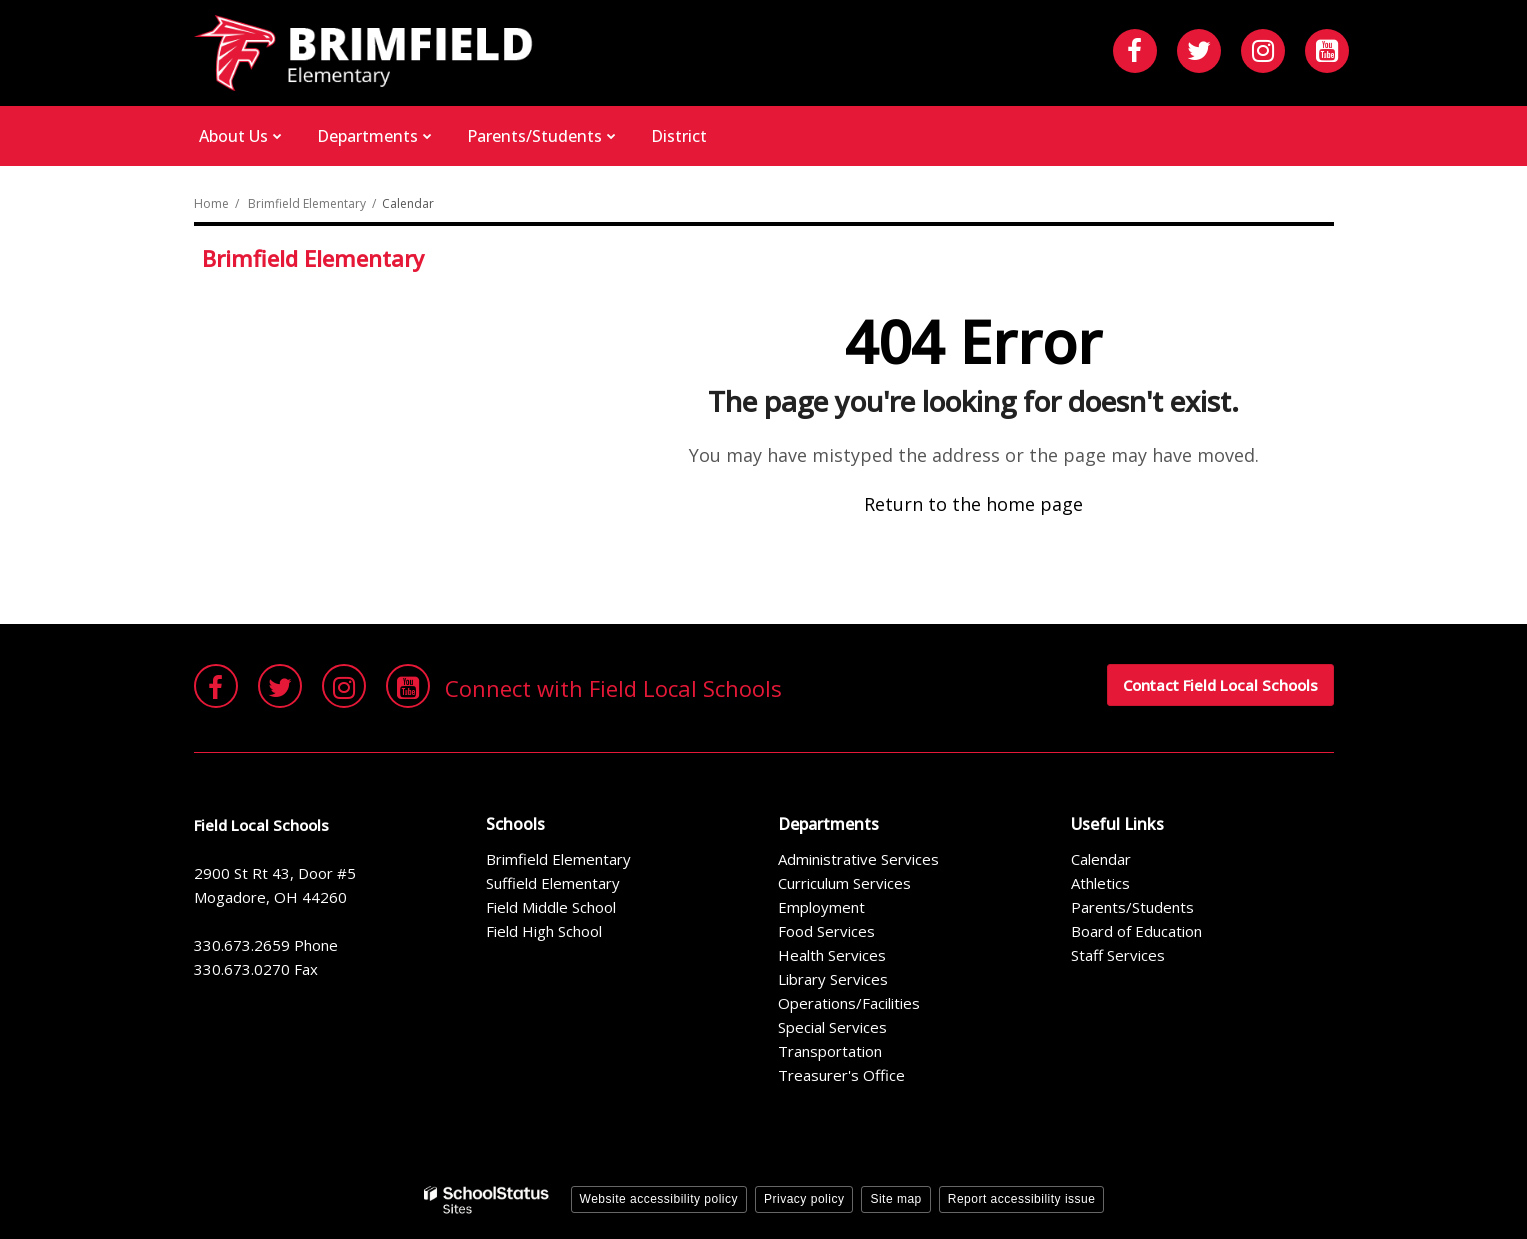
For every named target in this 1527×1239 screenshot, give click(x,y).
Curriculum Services (844, 883)
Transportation (830, 1051)
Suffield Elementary (553, 883)
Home (211, 203)
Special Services (832, 1027)
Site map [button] (895, 1199)
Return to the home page (973, 504)
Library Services (833, 979)
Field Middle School (551, 907)
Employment (821, 907)
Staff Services (1118, 955)
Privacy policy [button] (804, 1199)
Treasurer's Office (841, 1075)
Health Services (832, 955)
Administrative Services (858, 859)
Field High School (544, 931)
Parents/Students (1132, 907)
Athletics (1100, 883)
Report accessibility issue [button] (1022, 1199)
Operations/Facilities (849, 1003)
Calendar (1101, 859)
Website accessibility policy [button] (659, 1199)
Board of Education (1136, 931)
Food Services (826, 931)
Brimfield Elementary (307, 203)
